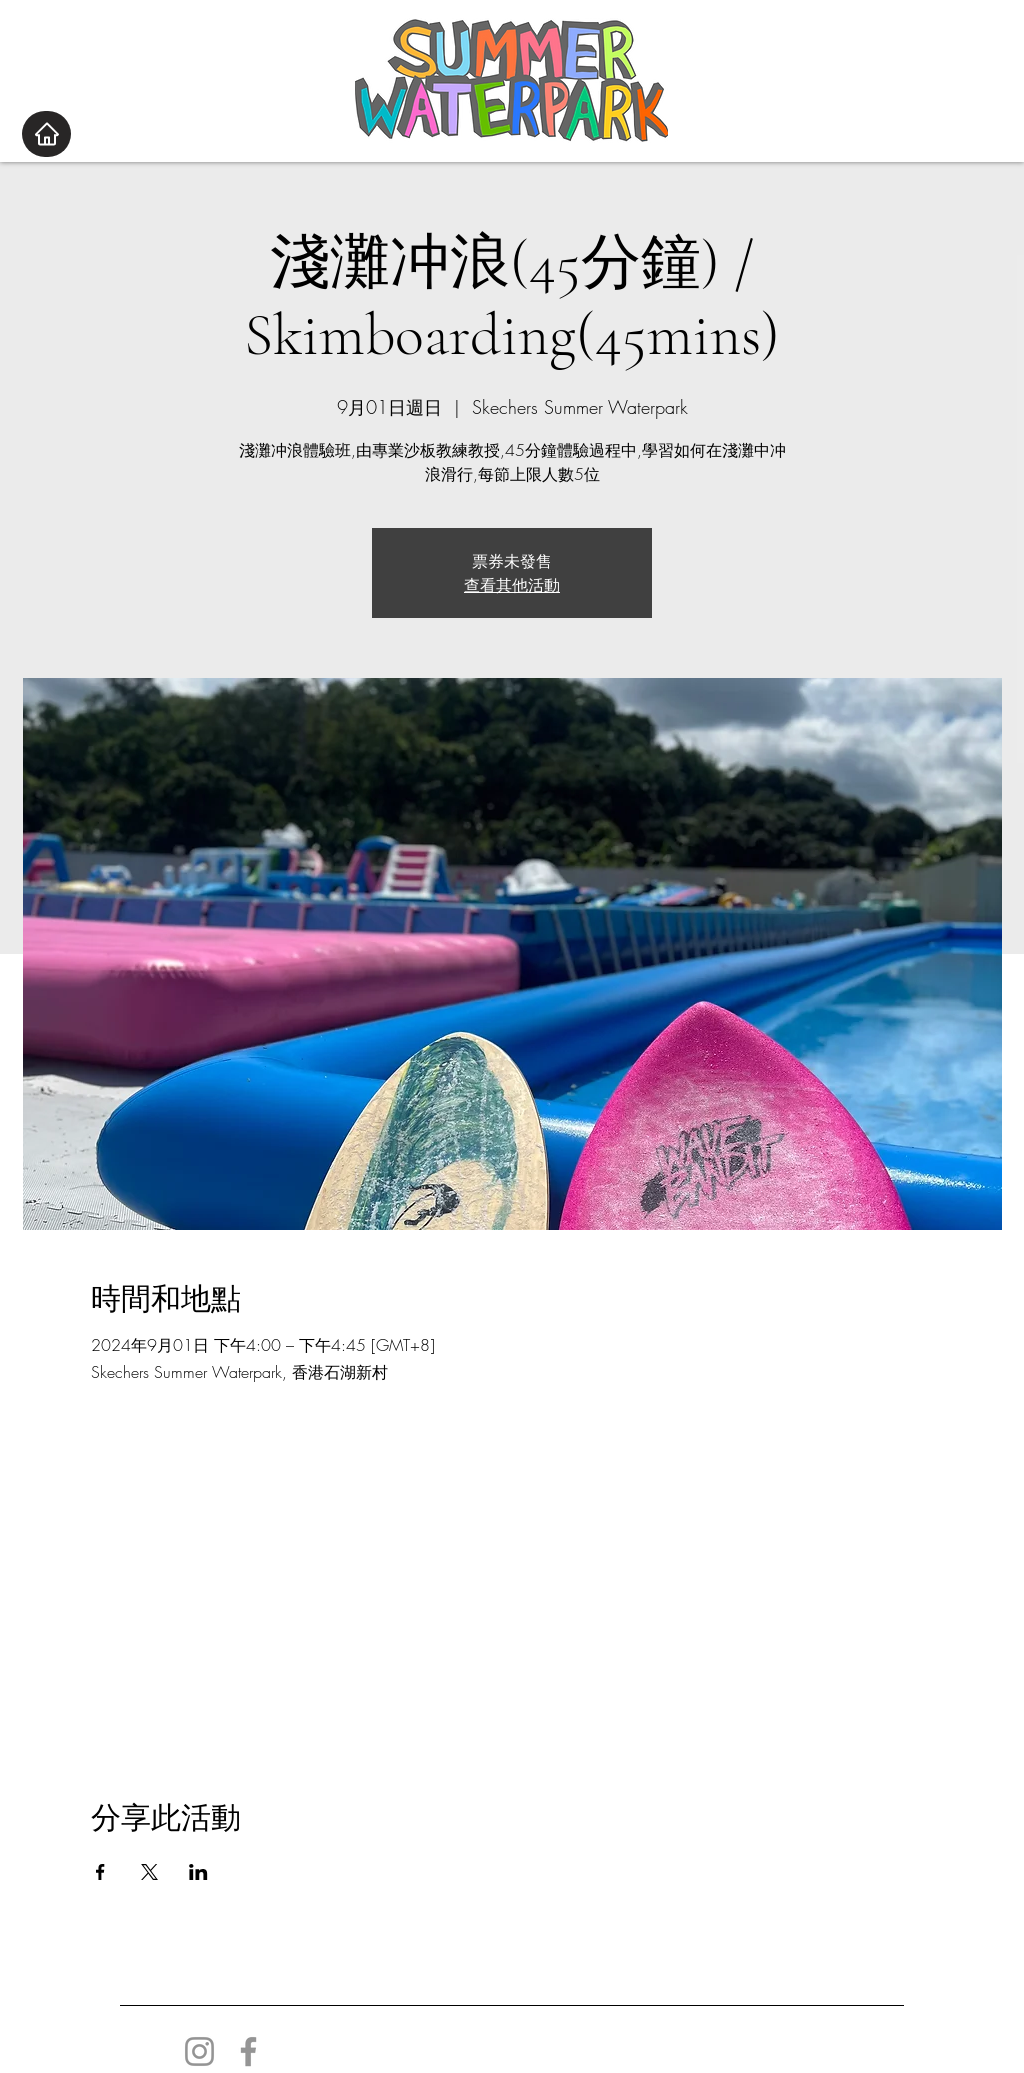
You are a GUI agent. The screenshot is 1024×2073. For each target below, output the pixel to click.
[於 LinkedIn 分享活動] (198, 1872)
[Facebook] (248, 2051)
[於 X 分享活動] (149, 1872)
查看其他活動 (512, 585)
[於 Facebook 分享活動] (100, 1872)
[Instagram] (199, 2051)
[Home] (46, 134)
